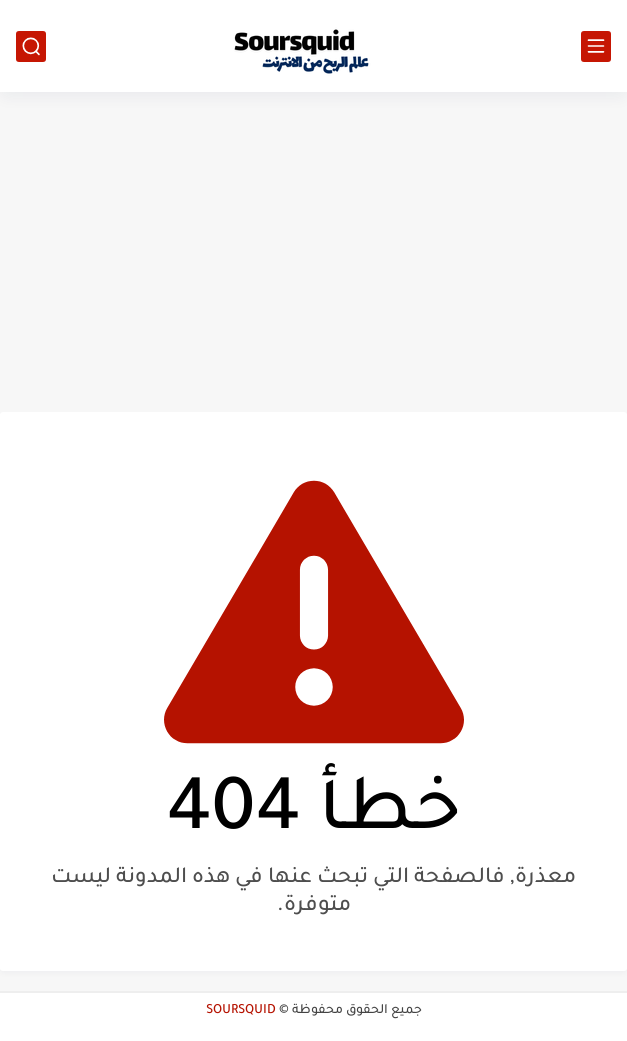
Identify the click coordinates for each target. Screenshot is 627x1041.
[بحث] (31, 46)
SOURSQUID (241, 1011)
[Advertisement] (313, 252)
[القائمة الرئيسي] (596, 46)
